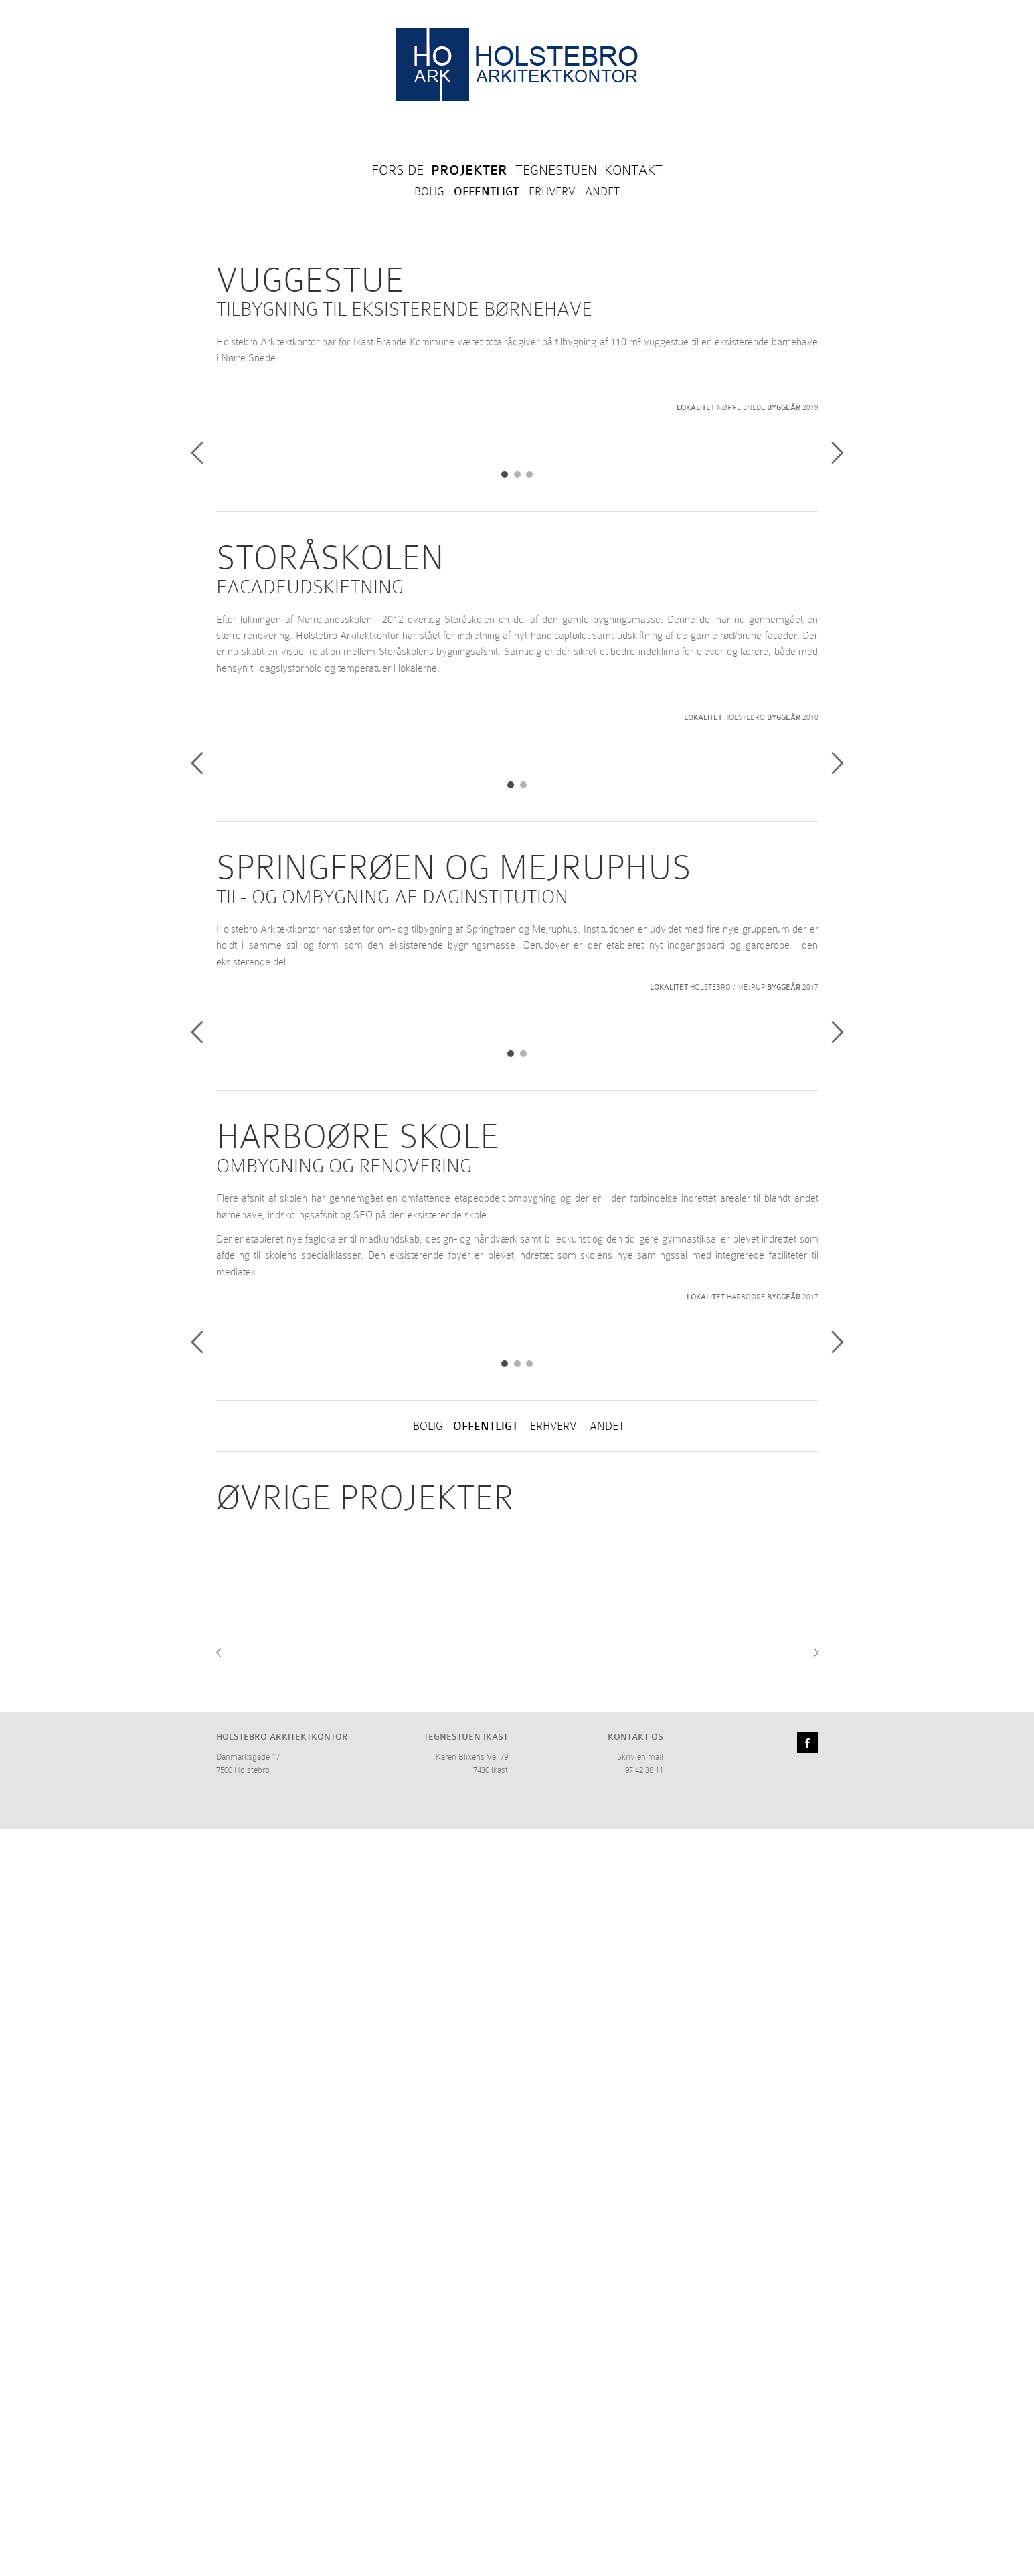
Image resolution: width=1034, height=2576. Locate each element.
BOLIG (429, 191)
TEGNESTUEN (556, 170)
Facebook (807, 2489)
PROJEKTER (469, 170)
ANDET (602, 191)
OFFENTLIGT (486, 191)
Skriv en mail (640, 2503)
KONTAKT (633, 170)
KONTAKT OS (635, 2483)
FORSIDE (397, 170)
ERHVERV (552, 191)
